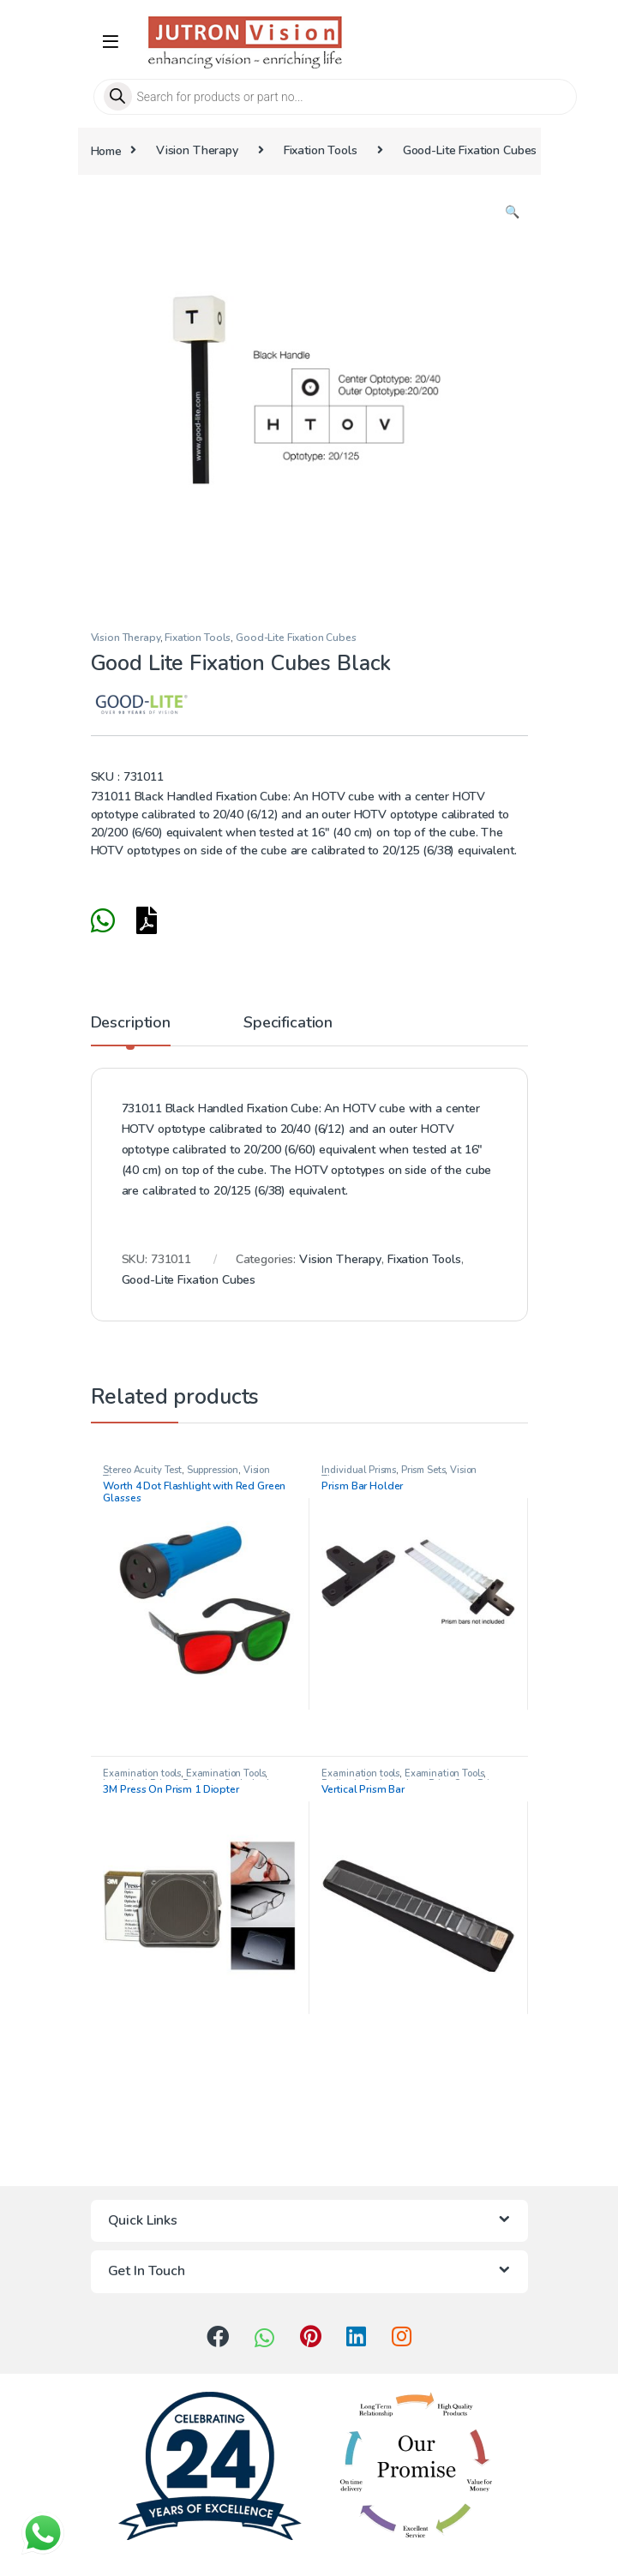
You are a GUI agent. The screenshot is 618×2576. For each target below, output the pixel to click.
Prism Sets (423, 1470)
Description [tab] (131, 1024)
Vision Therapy (197, 150)
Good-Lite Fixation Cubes (470, 150)
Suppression (212, 1470)
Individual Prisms (358, 1470)
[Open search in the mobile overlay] (309, 96)
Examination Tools (226, 1773)
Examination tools (142, 1773)
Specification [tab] (288, 1024)
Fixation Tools (320, 150)
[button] (512, 212)
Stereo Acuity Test (142, 1470)
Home (106, 150)
